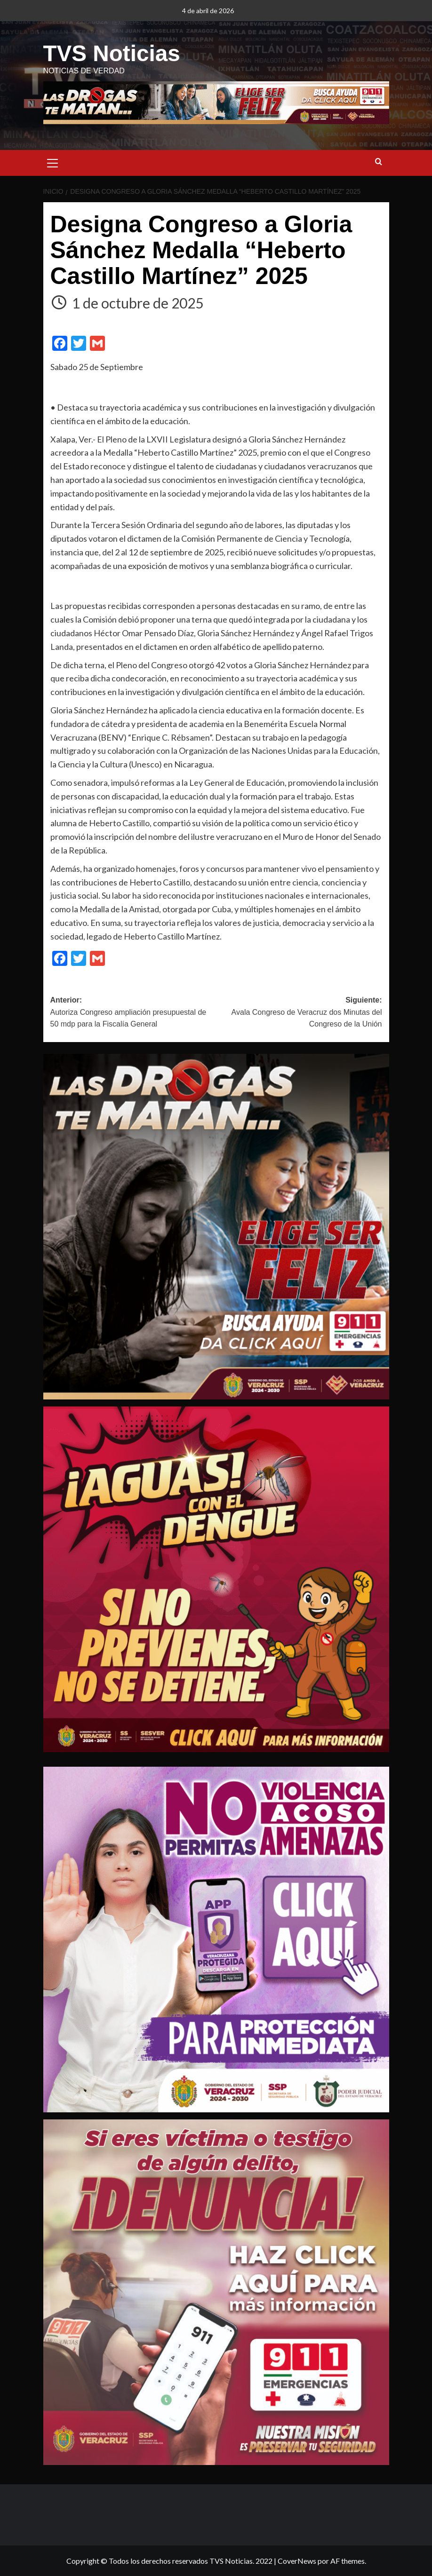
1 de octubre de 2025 (137, 302)
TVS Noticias (110, 53)
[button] (52, 162)
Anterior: (133, 1013)
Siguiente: (299, 1013)
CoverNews (297, 2560)
